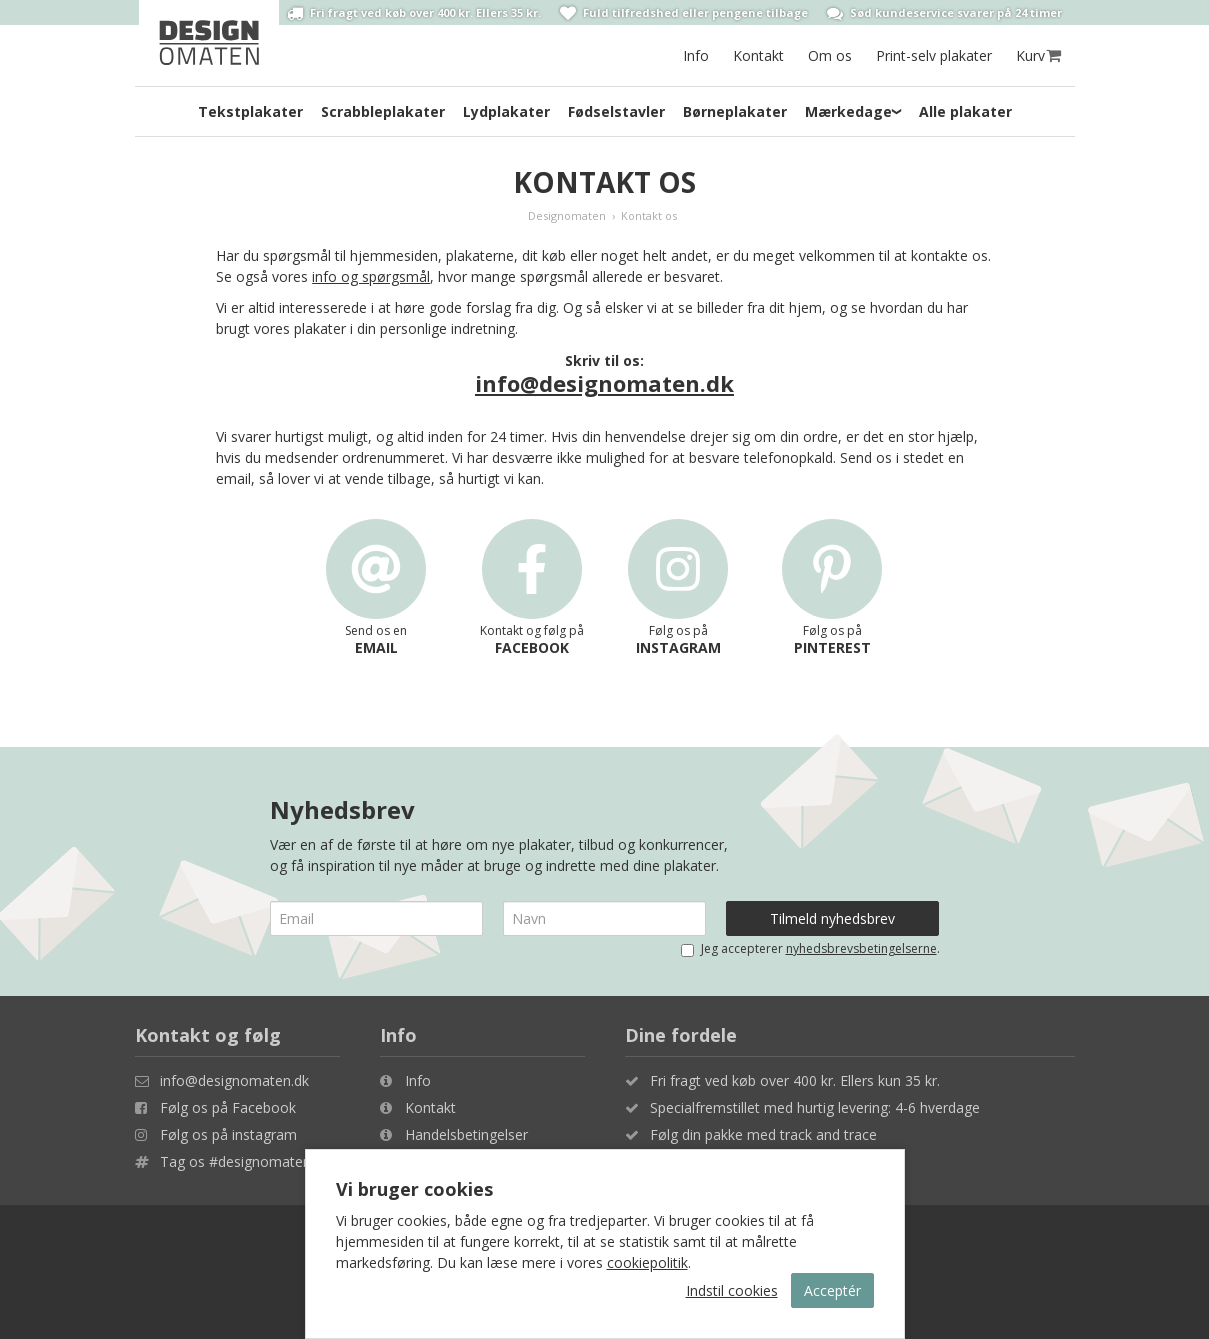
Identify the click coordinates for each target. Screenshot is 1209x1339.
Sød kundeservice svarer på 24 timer (944, 13)
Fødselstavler (616, 111)
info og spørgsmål (371, 276)
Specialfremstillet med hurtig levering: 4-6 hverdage (815, 1107)
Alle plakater (965, 111)
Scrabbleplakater (383, 111)
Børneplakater (735, 111)
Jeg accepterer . (810, 948)
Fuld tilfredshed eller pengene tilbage (684, 13)
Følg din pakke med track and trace (763, 1134)
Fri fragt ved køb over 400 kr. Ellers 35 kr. (414, 13)
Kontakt (758, 55)
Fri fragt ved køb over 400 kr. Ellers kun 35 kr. (795, 1080)
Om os (830, 55)
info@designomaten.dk (604, 383)
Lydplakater (506, 111)
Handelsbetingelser (466, 1134)
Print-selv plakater (934, 55)
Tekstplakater (250, 111)
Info (696, 55)
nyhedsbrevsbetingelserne (861, 948)
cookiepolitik (647, 1262)
